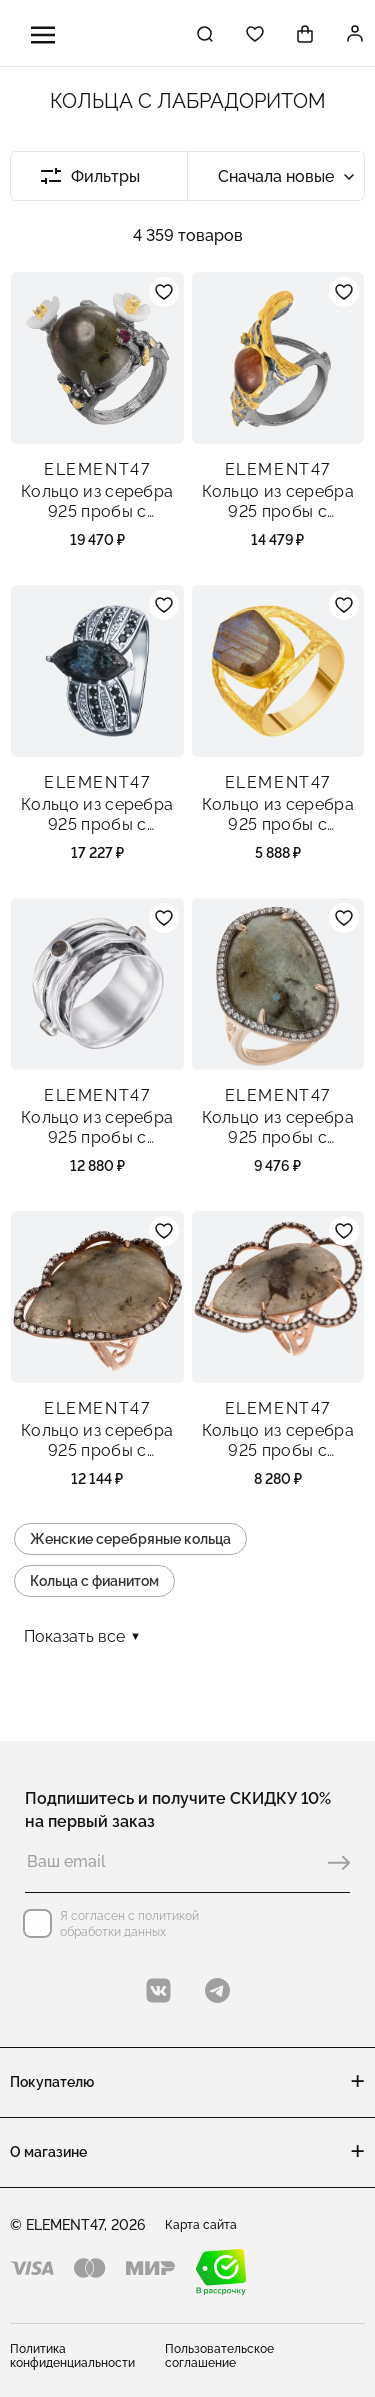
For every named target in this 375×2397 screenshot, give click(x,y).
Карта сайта (201, 2225)
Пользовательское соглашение (219, 2356)
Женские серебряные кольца (130, 1539)
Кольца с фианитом (94, 1581)
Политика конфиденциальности (72, 2356)
